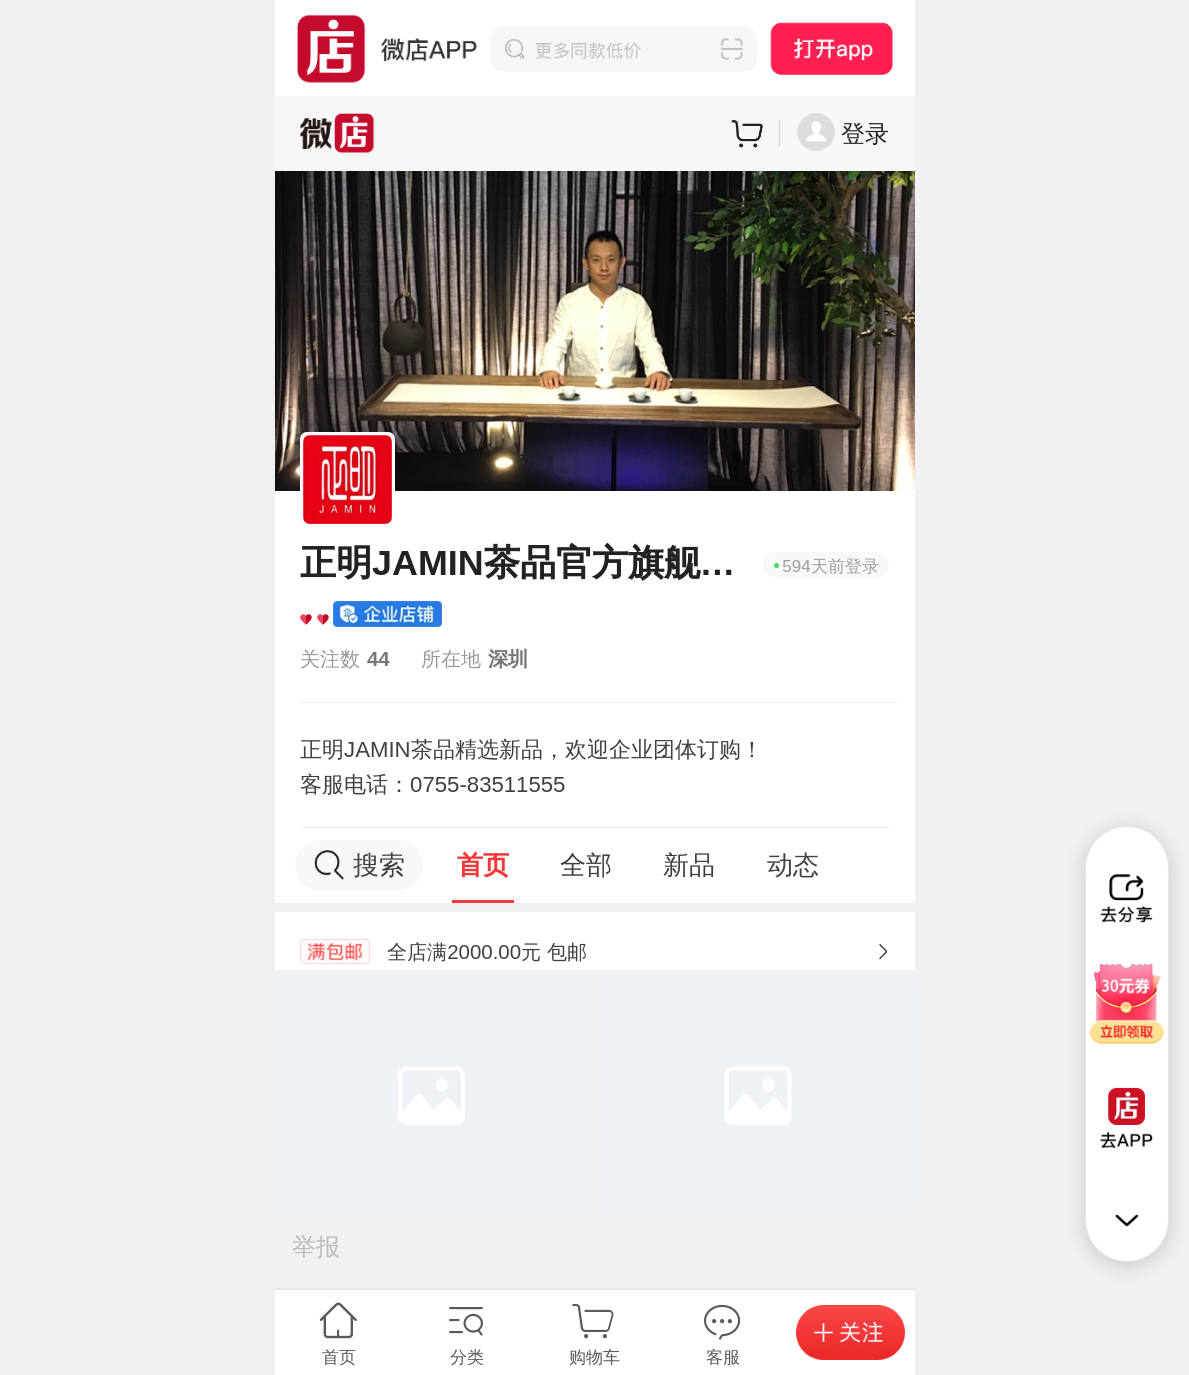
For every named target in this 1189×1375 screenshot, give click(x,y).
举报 (316, 1247)
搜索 (358, 865)
